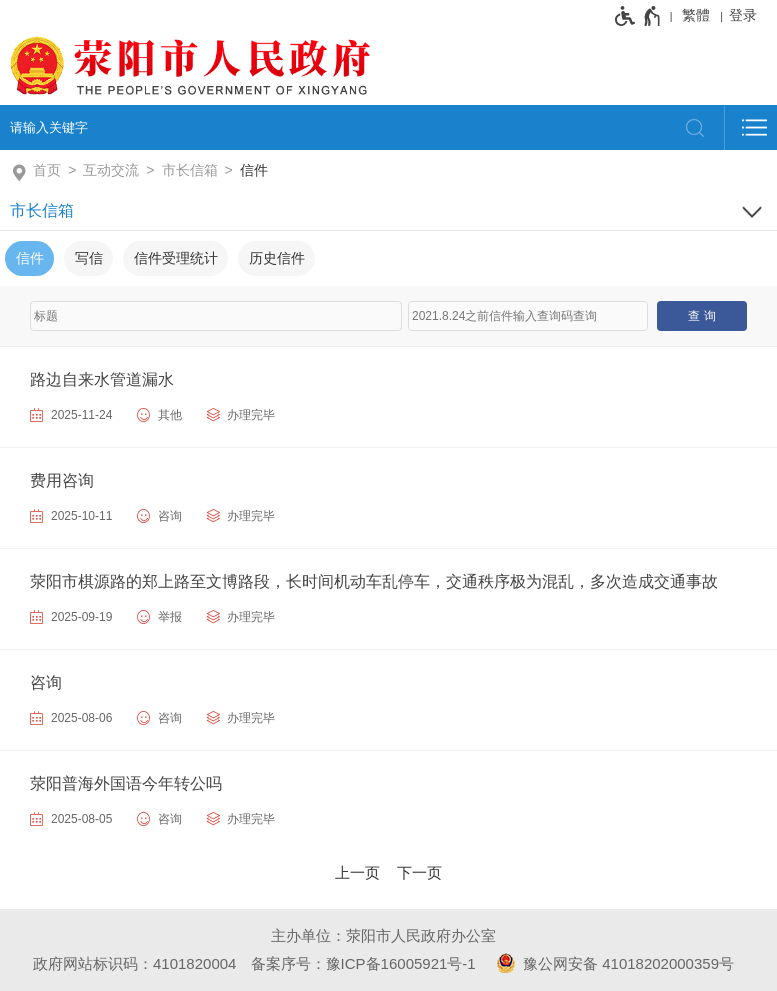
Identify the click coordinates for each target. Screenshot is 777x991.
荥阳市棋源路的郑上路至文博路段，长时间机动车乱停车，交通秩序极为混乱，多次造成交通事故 (374, 581)
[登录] (748, 15)
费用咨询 (62, 480)
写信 (89, 258)
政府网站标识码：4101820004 (134, 963)
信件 (254, 170)
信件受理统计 (176, 258)
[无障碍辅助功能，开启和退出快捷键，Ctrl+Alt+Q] (638, 16)
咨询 (46, 682)
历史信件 (277, 258)
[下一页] (419, 873)
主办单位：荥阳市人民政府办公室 (383, 935)
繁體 (696, 15)
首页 (47, 170)
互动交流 (111, 170)
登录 (743, 15)
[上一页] (357, 873)
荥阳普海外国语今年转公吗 (126, 783)
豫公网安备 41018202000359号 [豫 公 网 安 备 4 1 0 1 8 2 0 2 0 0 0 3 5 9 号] (612, 963)
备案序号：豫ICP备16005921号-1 (363, 963)
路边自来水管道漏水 (102, 379)
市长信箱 (190, 170)
